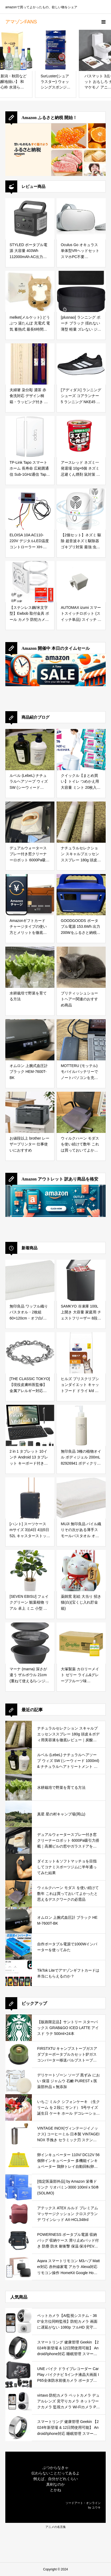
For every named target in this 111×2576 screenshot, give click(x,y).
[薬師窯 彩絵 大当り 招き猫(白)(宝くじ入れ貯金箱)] (81, 1570)
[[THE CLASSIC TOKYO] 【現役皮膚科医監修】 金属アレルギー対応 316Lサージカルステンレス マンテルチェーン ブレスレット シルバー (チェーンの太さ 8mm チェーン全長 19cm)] (29, 1352)
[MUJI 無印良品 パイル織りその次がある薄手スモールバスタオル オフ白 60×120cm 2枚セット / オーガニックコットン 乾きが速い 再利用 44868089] (81, 1498)
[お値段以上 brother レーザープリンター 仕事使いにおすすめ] (29, 1112)
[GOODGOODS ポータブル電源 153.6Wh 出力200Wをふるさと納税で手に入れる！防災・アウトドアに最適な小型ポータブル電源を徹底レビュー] (81, 894)
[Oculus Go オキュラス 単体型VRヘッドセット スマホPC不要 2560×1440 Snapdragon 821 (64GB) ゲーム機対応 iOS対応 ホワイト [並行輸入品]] (81, 218)
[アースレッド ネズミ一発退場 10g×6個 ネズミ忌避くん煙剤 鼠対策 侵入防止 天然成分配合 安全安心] (81, 436)
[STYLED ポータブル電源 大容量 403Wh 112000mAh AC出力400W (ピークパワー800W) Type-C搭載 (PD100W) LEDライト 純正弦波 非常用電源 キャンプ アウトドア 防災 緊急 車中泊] (29, 218)
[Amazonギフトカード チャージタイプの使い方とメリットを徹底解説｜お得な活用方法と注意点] (29, 894)
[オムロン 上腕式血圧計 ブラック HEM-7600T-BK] (29, 1039)
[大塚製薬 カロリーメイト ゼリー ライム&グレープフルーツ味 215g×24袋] (81, 1643)
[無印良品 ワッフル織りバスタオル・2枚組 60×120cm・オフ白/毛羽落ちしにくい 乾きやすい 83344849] (29, 1280)
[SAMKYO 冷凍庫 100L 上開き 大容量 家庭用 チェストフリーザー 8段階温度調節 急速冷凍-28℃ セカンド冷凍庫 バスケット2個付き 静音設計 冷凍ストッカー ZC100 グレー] (81, 1280)
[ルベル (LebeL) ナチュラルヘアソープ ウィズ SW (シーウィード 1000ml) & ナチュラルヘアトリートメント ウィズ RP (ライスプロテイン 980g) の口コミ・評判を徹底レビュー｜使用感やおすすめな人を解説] (29, 749)
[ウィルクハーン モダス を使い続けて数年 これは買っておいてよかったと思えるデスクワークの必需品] (81, 1112)
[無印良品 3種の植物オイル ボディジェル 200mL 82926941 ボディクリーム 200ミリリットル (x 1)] (81, 1425)
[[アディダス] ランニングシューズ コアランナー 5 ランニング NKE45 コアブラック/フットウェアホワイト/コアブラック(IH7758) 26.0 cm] (81, 364)
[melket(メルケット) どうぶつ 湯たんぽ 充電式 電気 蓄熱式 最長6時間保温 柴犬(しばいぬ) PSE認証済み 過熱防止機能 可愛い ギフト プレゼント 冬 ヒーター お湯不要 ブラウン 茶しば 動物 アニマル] (29, 291)
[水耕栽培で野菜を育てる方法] (29, 967)
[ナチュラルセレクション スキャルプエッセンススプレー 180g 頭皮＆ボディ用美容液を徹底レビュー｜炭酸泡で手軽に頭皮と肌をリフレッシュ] (81, 822)
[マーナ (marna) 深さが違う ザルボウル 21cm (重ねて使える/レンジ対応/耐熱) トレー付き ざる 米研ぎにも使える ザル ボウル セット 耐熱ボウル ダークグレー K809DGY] (29, 1643)
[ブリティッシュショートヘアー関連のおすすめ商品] (81, 967)
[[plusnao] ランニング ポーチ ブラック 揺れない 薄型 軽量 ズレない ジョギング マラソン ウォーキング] (81, 291)
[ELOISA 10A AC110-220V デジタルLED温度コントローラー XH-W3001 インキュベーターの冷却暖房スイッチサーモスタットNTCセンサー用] (29, 509)
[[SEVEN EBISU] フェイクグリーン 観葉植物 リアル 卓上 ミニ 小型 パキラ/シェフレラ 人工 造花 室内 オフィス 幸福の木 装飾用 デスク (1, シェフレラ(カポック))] (29, 1570)
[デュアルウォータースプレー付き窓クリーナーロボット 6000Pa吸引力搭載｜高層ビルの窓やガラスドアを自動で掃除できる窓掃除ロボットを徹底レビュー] (29, 822)
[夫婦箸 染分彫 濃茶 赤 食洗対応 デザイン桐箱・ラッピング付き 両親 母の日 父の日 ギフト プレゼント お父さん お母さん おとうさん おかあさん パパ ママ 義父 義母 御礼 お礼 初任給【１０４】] (29, 364)
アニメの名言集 (55, 2526)
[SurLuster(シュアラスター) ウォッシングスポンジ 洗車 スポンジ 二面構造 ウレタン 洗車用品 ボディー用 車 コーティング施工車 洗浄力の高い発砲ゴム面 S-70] (55, 50)
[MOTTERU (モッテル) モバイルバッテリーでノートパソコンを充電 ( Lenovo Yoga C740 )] (81, 1039)
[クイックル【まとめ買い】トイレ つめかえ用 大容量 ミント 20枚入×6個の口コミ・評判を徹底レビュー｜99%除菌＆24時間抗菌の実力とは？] (81, 749)
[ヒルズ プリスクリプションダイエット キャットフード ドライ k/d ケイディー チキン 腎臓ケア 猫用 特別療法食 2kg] (81, 1352)
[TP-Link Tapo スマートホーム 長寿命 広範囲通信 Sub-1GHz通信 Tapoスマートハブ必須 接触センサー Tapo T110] (29, 436)
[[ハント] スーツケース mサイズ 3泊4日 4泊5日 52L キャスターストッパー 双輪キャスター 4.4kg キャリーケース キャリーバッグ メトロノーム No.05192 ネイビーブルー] (29, 1498)
